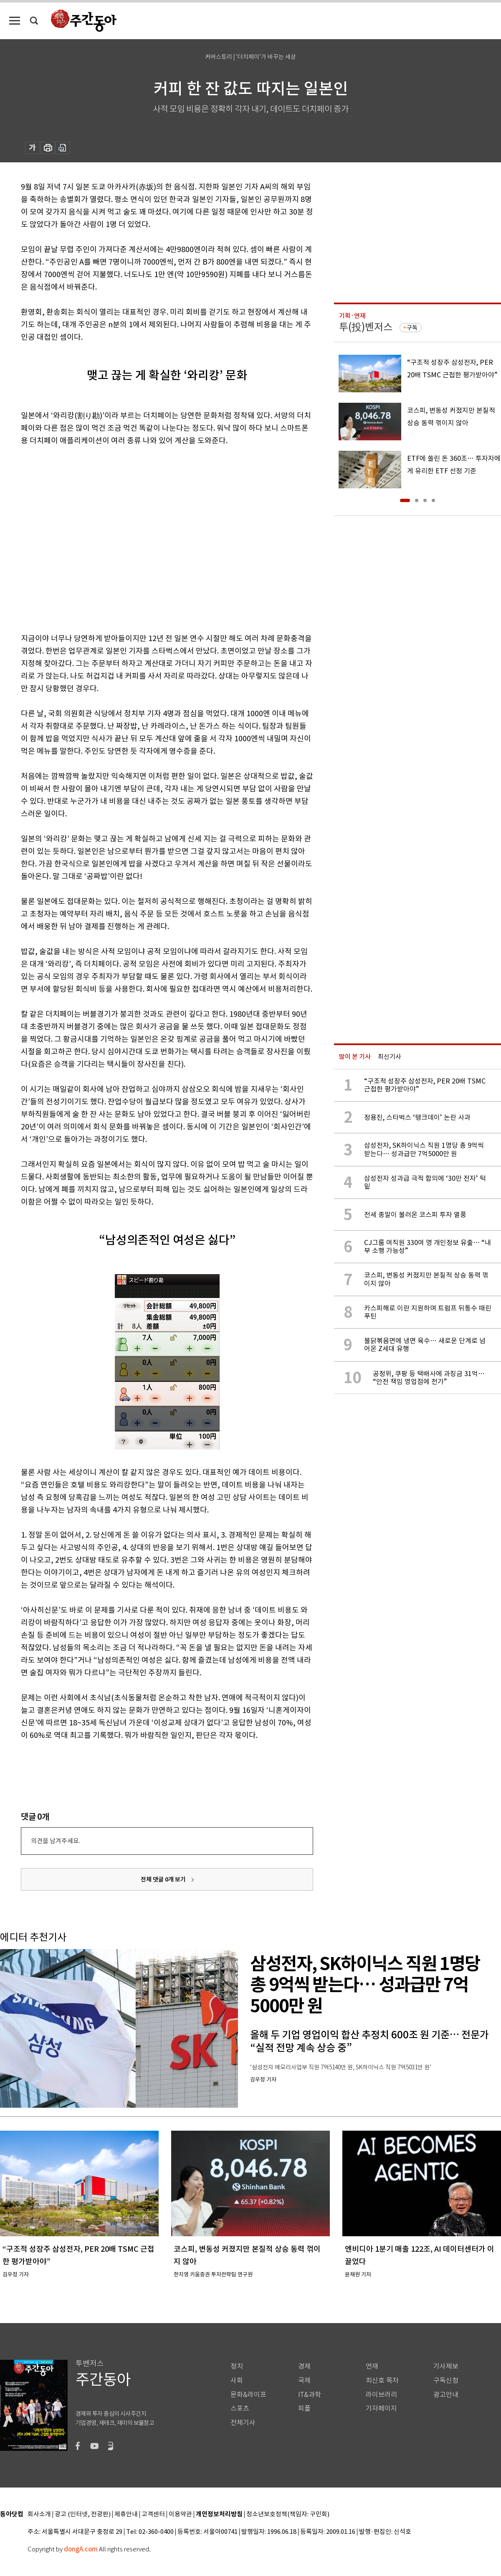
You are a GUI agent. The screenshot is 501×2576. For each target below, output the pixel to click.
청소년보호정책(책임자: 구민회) (287, 2514)
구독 (412, 327)
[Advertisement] (78, 538)
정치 (236, 2366)
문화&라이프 (248, 2395)
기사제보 (445, 2366)
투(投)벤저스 (365, 327)
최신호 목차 (382, 2380)
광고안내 (445, 2395)
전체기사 (243, 2423)
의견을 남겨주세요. (55, 1841)
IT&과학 (309, 2395)
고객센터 (153, 2514)
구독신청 (445, 2380)
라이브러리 (381, 2395)
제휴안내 (126, 2514)
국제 (304, 2380)
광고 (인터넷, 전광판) (83, 2514)
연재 (372, 2366)
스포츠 (239, 2408)
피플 (304, 2408)
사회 (236, 2380)
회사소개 (39, 2514)
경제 (304, 2366)
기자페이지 (381, 2408)
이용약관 (180, 2514)
